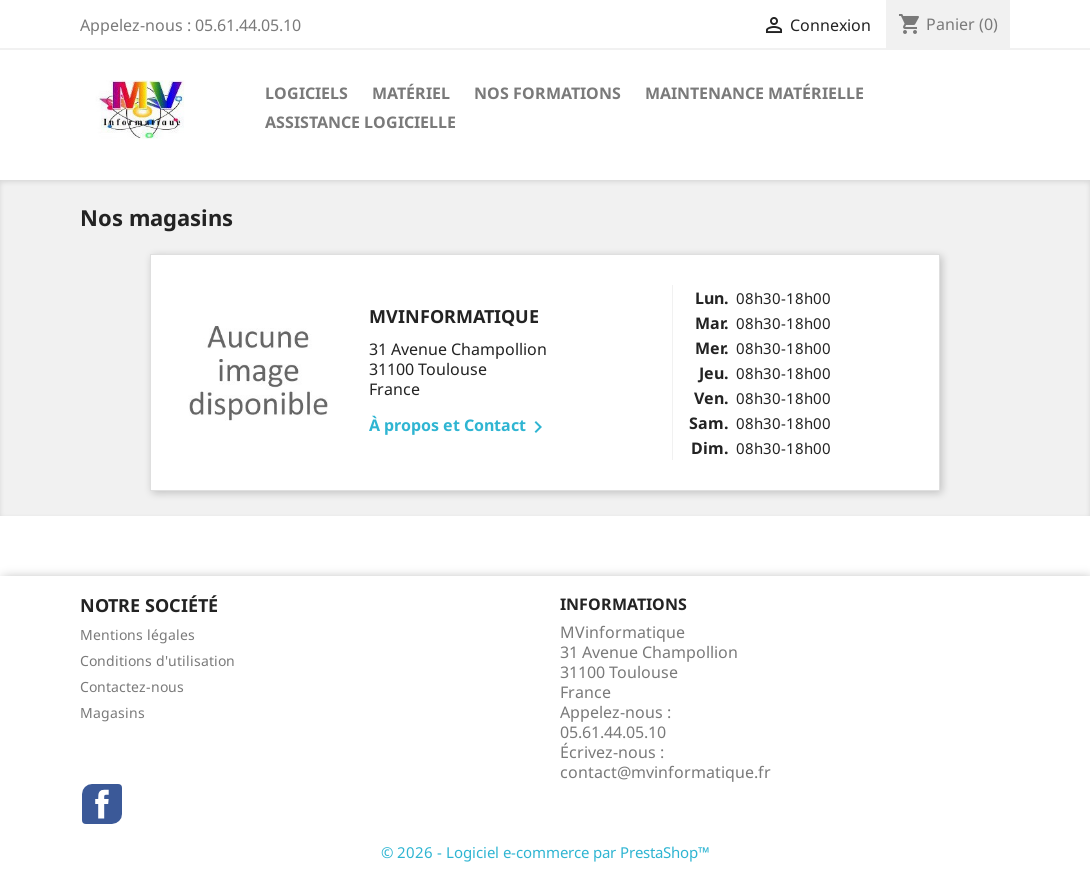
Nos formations (547, 93)
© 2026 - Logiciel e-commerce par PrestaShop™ (545, 852)
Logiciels (306, 93)
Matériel (411, 93)
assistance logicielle (360, 122)
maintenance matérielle (754, 93)
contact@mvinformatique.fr (665, 772)
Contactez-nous (132, 686)
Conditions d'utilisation (157, 660)
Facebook (102, 804)
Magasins (112, 712)
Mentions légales (137, 634)
